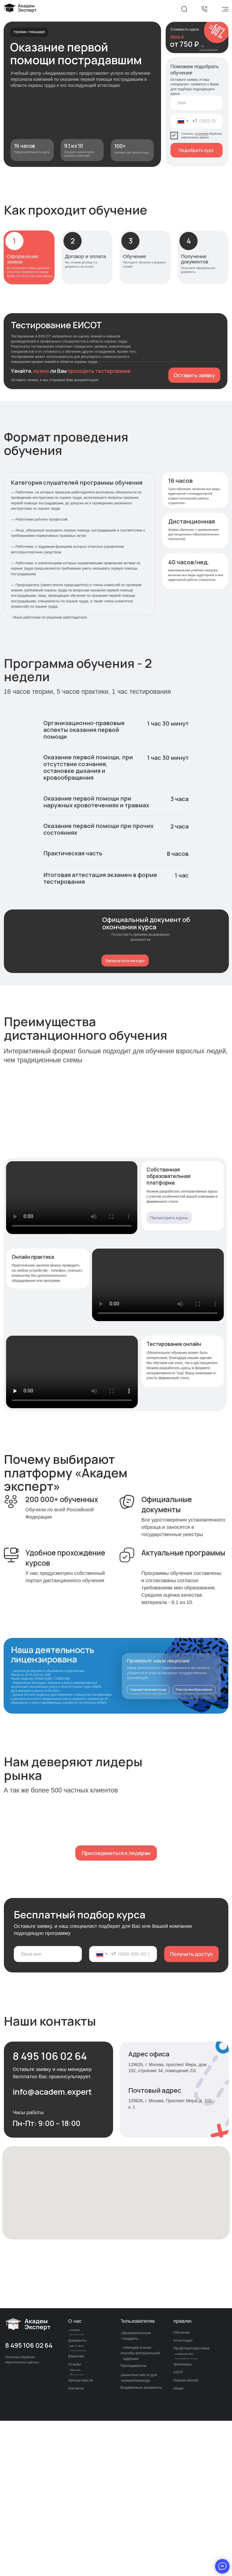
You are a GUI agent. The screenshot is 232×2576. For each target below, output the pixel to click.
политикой (202, 133)
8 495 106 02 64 (50, 2056)
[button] (225, 9)
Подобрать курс (196, 150)
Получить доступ (191, 1954)
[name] (196, 103)
